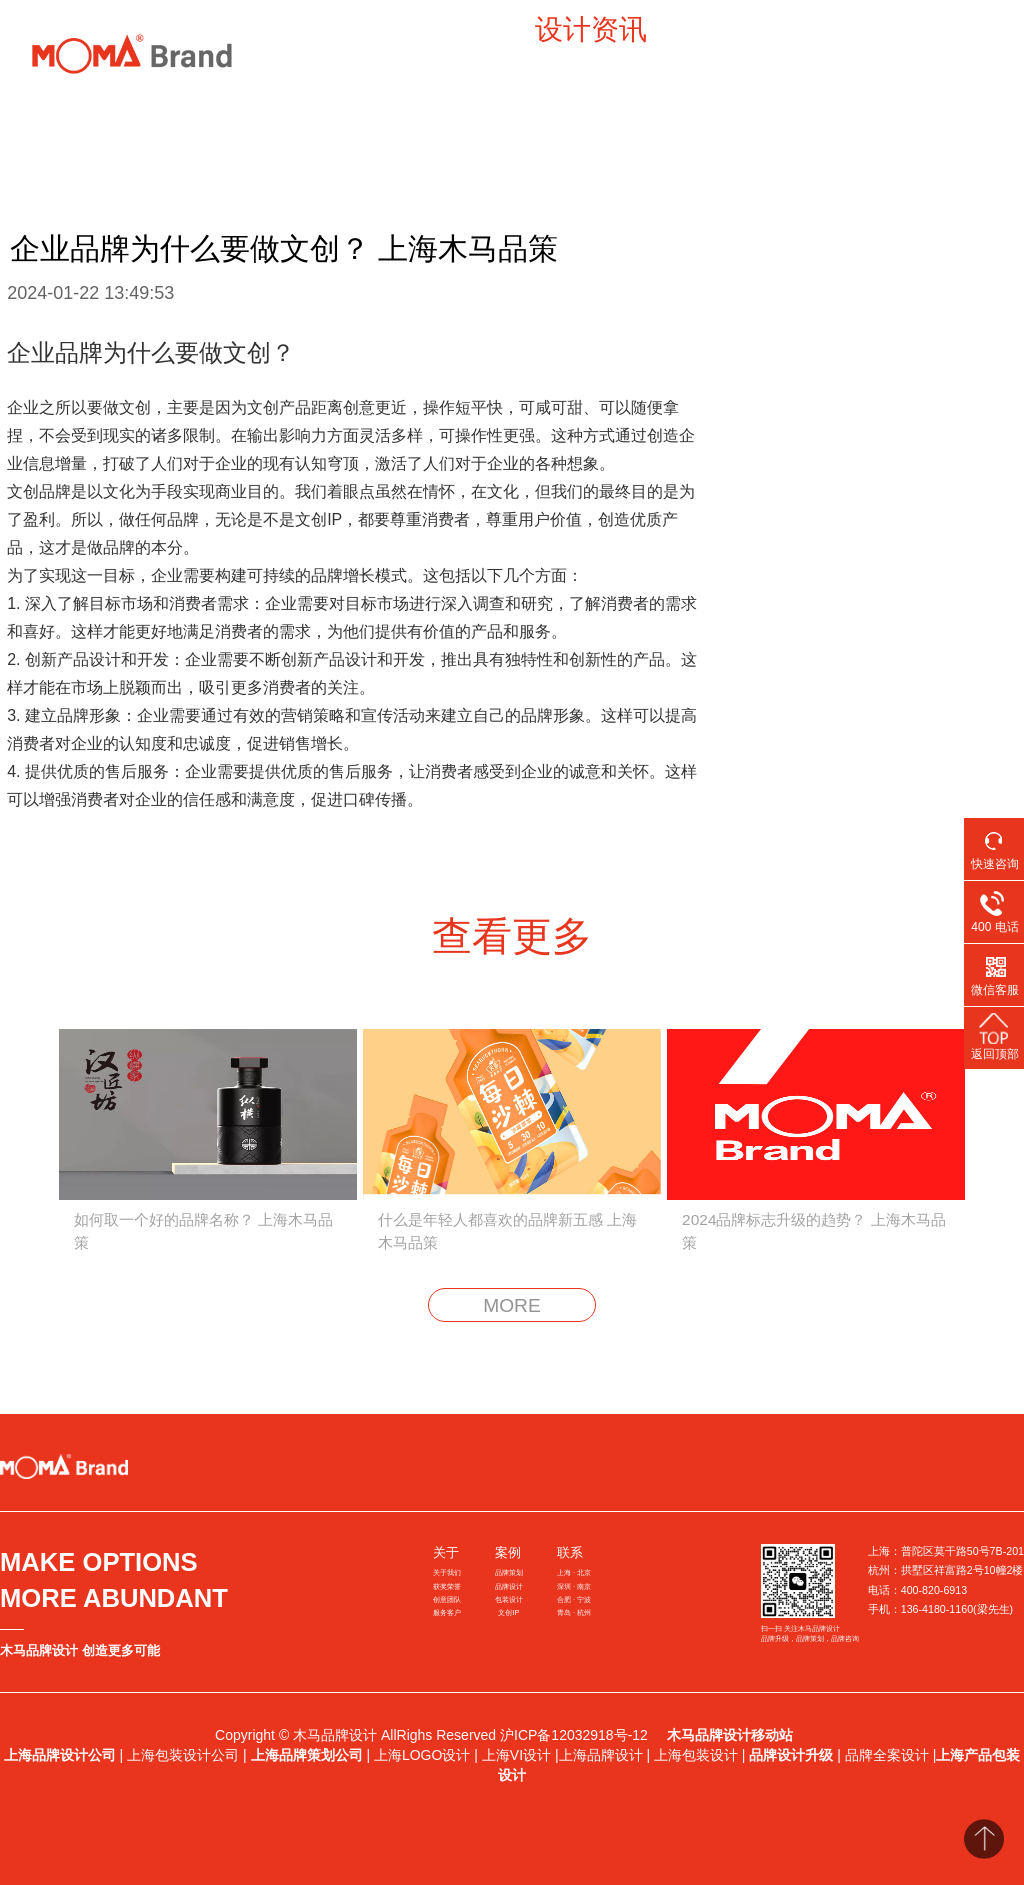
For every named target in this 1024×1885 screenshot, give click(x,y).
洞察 (391, 29)
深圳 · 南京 (574, 1586)
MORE (512, 1305)
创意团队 (447, 1599)
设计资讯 (591, 29)
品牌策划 (509, 1572)
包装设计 (509, 1599)
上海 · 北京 (574, 1572)
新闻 (477, 29)
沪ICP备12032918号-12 (576, 1735)
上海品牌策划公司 (307, 1755)
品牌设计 (509, 1586)
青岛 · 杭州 (574, 1612)
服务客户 (447, 1612)
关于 (446, 1552)
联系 (570, 1552)
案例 (305, 29)
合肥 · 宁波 (574, 1599)
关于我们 (447, 1572)
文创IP (508, 1612)
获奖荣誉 (447, 1586)
